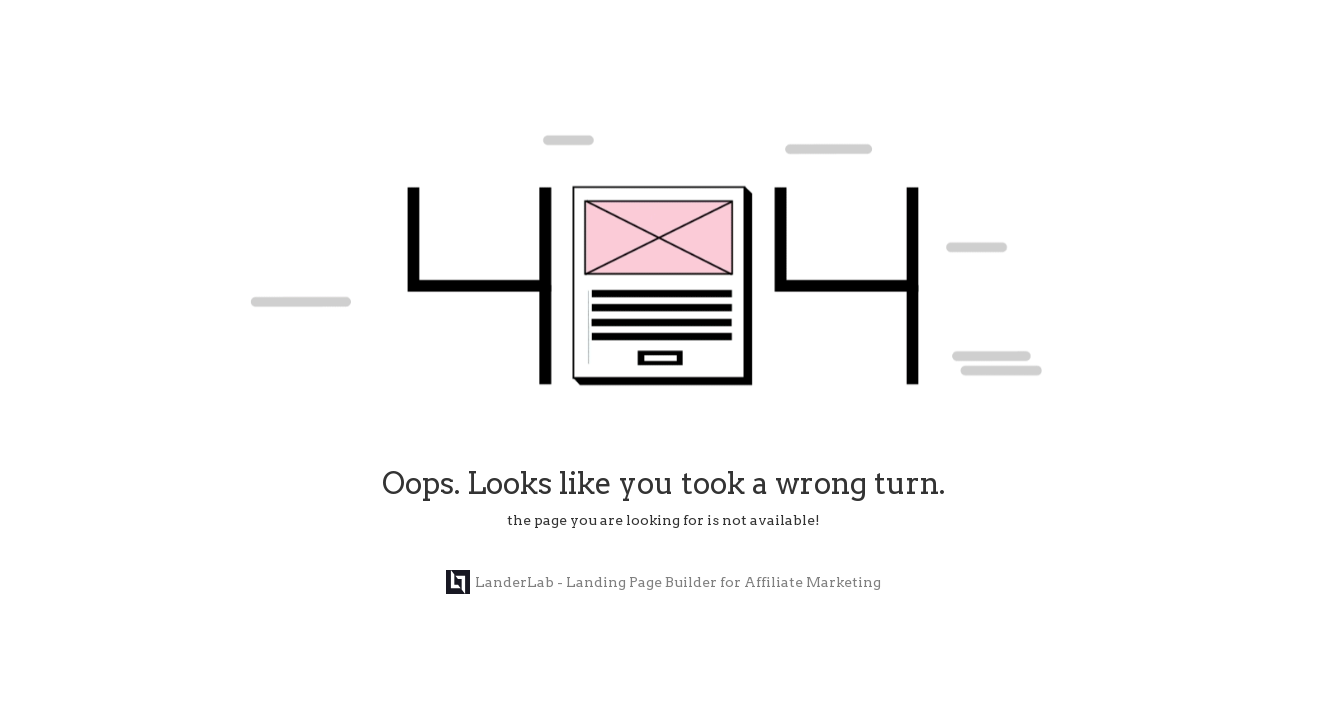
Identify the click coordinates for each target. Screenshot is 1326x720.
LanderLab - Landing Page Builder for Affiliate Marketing (663, 582)
